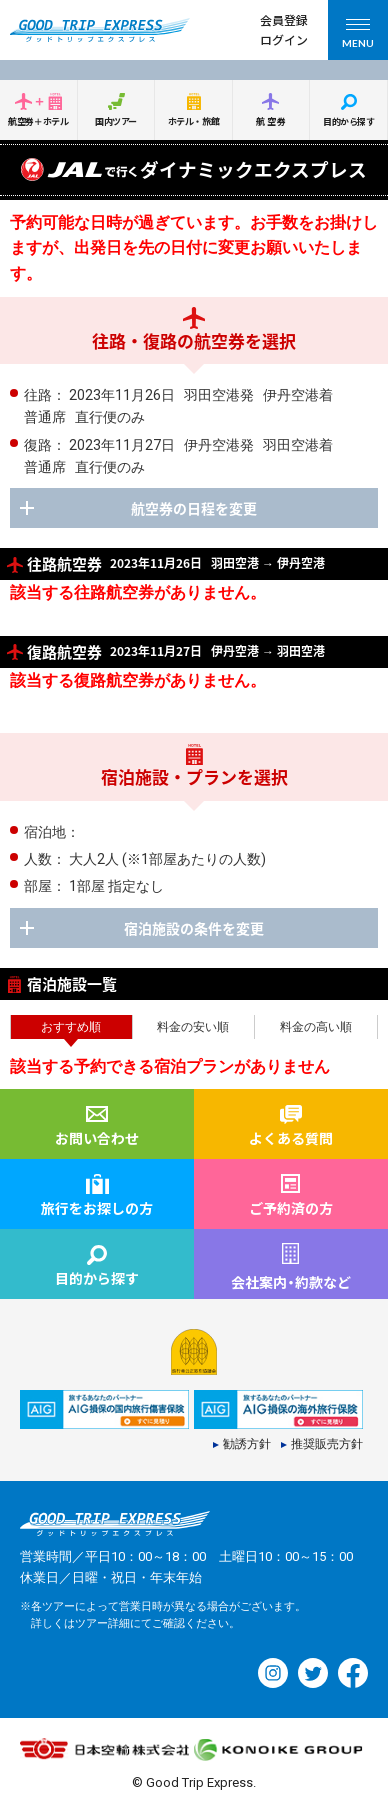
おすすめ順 (71, 1027)
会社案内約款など (291, 1282)
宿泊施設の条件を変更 (194, 928)
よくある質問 (291, 1138)
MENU (358, 36)
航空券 (272, 121)
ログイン (284, 39)
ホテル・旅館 (193, 121)
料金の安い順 (193, 1027)
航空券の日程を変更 (194, 508)
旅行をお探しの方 (97, 1208)
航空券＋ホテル (38, 121)
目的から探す (348, 121)
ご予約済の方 (291, 1208)
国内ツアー (116, 121)
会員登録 (284, 19)
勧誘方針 (247, 1445)
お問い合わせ (97, 1138)
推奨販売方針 (327, 1445)
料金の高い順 (316, 1027)
